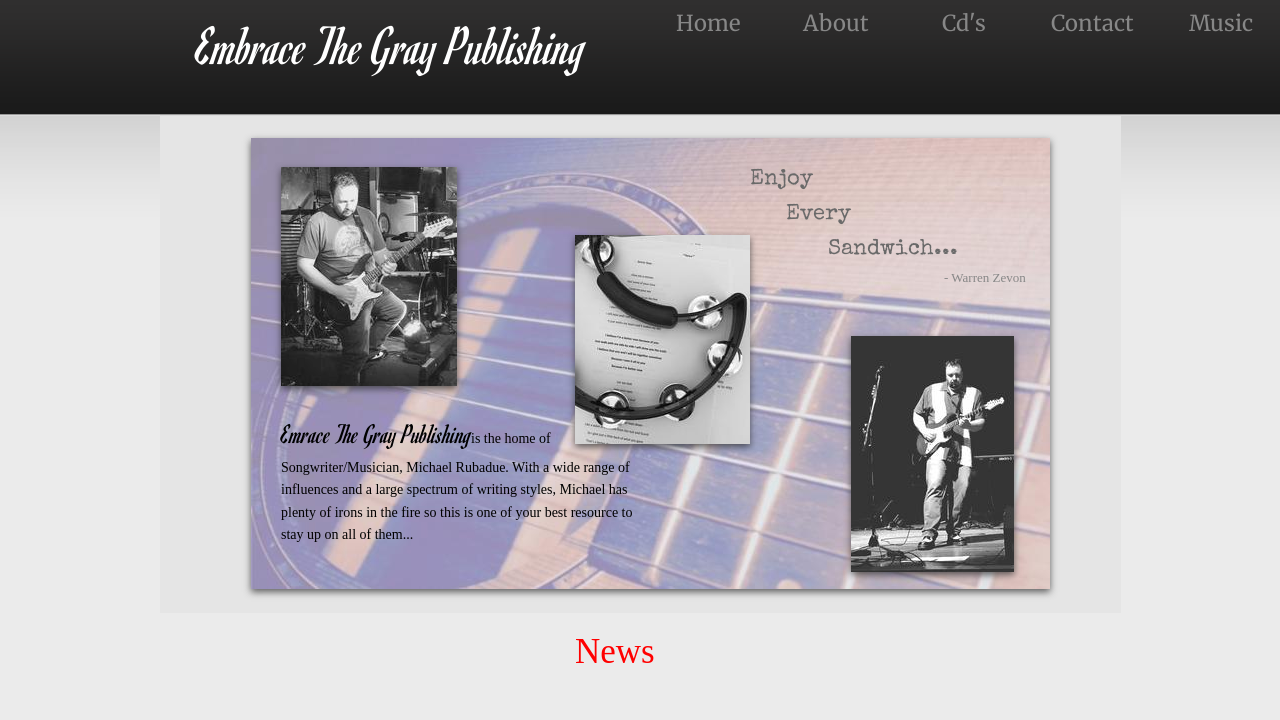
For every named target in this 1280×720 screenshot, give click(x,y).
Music (1221, 23)
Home (708, 23)
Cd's (964, 23)
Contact (1092, 23)
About (836, 23)
